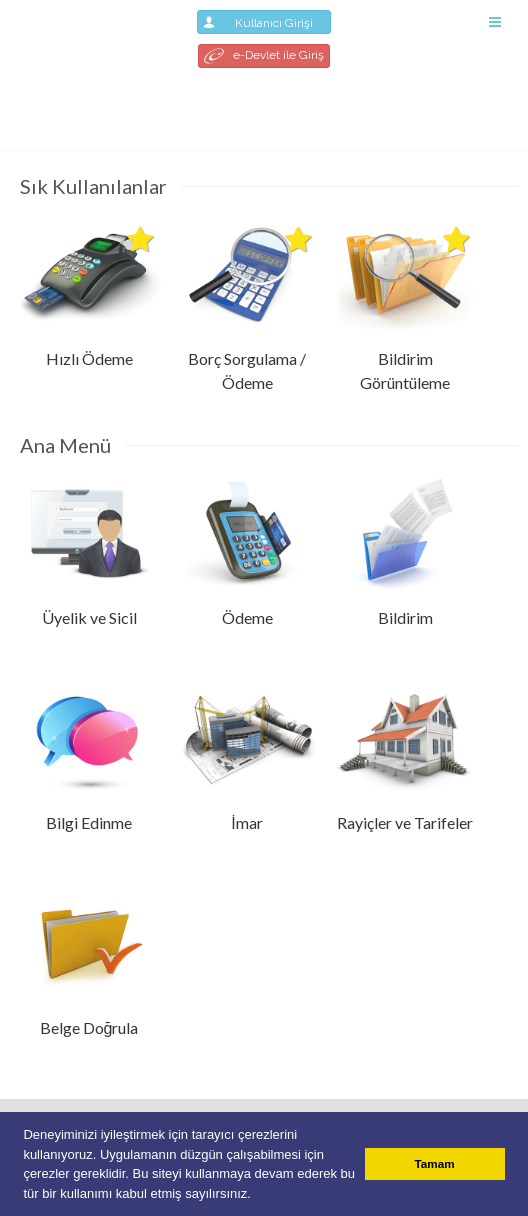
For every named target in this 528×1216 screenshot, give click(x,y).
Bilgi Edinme (89, 822)
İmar (246, 822)
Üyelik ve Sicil (89, 617)
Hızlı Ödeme (89, 358)
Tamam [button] (435, 1163)
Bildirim (405, 617)
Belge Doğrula (89, 1027)
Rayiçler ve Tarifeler (405, 822)
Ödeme (247, 617)
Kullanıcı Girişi (264, 22)
